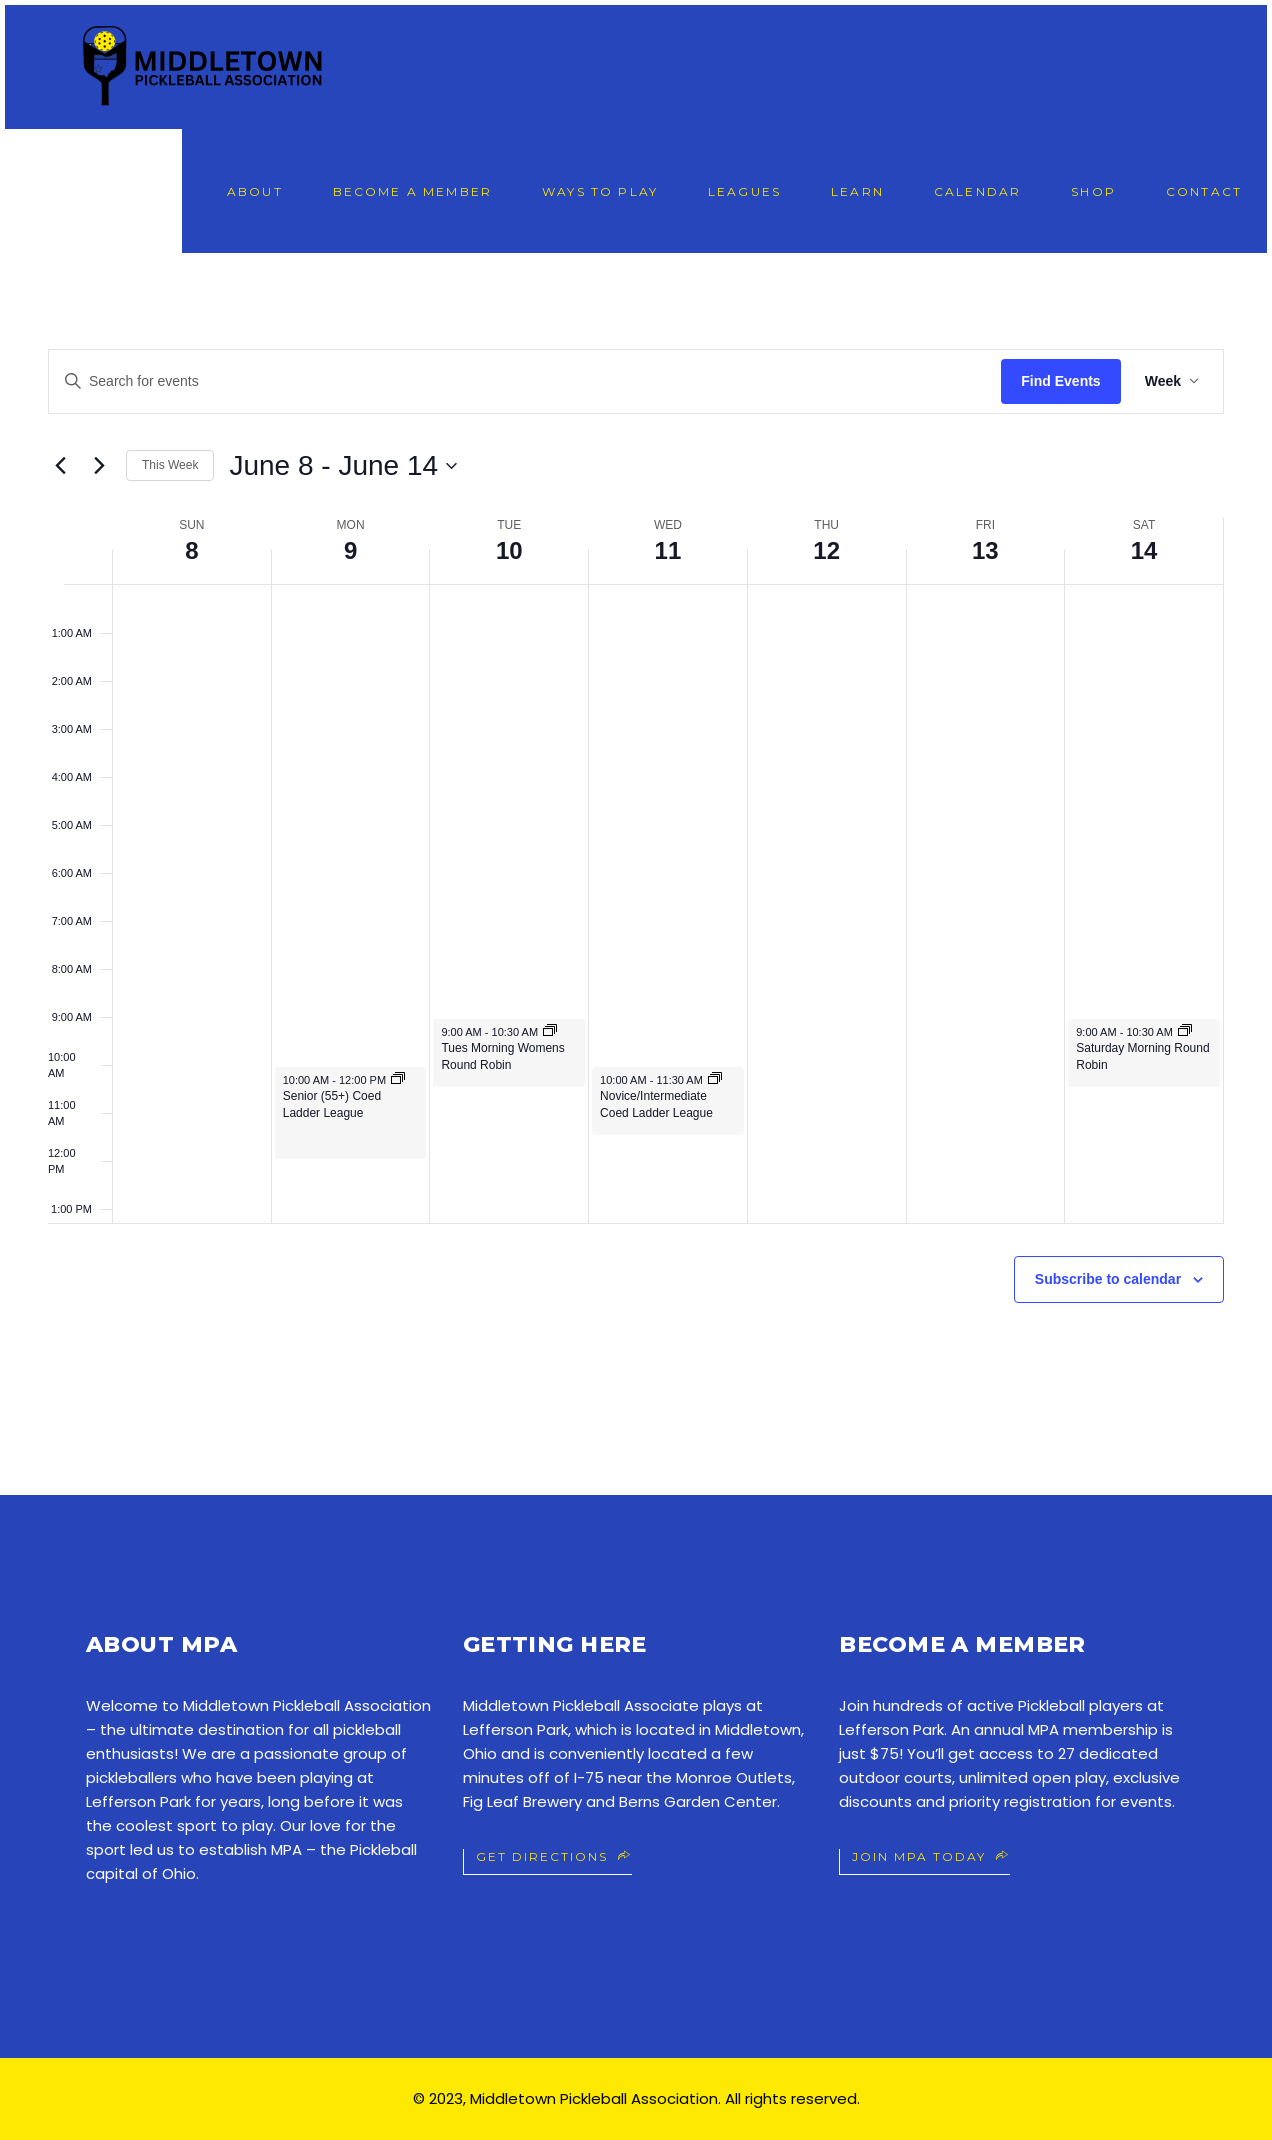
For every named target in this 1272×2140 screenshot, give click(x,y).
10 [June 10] (509, 550)
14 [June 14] (1144, 550)
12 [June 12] (826, 550)
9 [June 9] (350, 550)
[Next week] (99, 466)
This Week (170, 465)
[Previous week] (60, 466)
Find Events (1060, 381)
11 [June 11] (668, 550)
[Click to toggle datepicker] (343, 466)
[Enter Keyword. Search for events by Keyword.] (525, 381)
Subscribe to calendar (1108, 1279)
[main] (636, 874)
